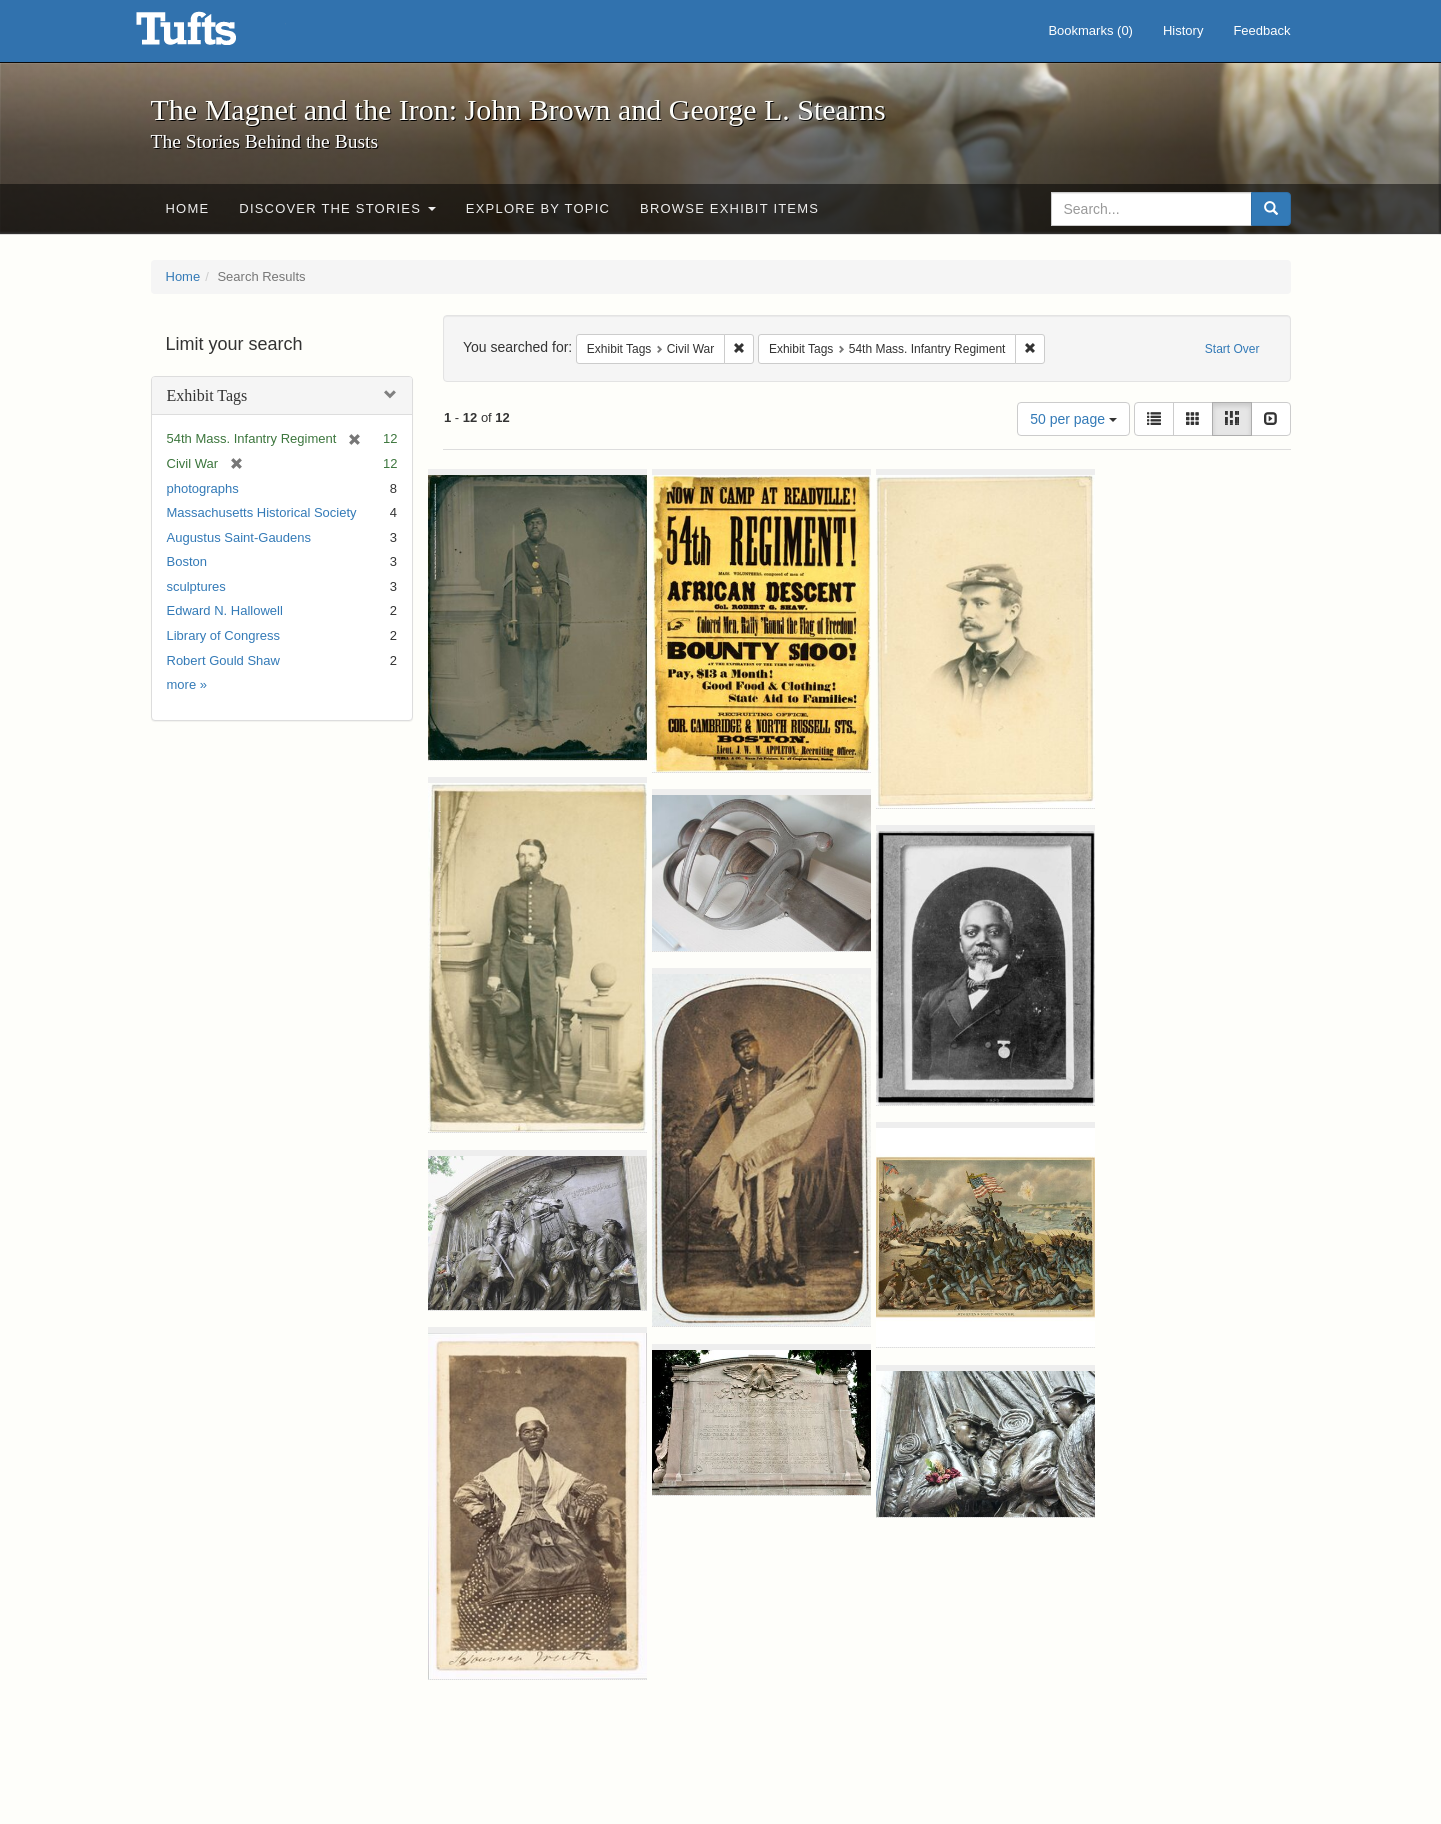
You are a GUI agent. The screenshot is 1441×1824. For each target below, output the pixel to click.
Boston (187, 561)
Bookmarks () (1090, 30)
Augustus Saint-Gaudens (239, 537)
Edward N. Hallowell (225, 610)
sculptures (196, 586)
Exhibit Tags (207, 395)
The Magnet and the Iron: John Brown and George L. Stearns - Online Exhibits (211, 35)
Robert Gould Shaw (223, 660)
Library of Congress (223, 635)
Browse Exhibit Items (729, 208)
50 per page (1073, 419)
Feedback (1261, 30)
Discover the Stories (337, 208)
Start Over (1232, 349)
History (1183, 30)
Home (188, 208)
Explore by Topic (538, 208)
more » (187, 684)
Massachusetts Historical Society (262, 512)
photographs (203, 488)
